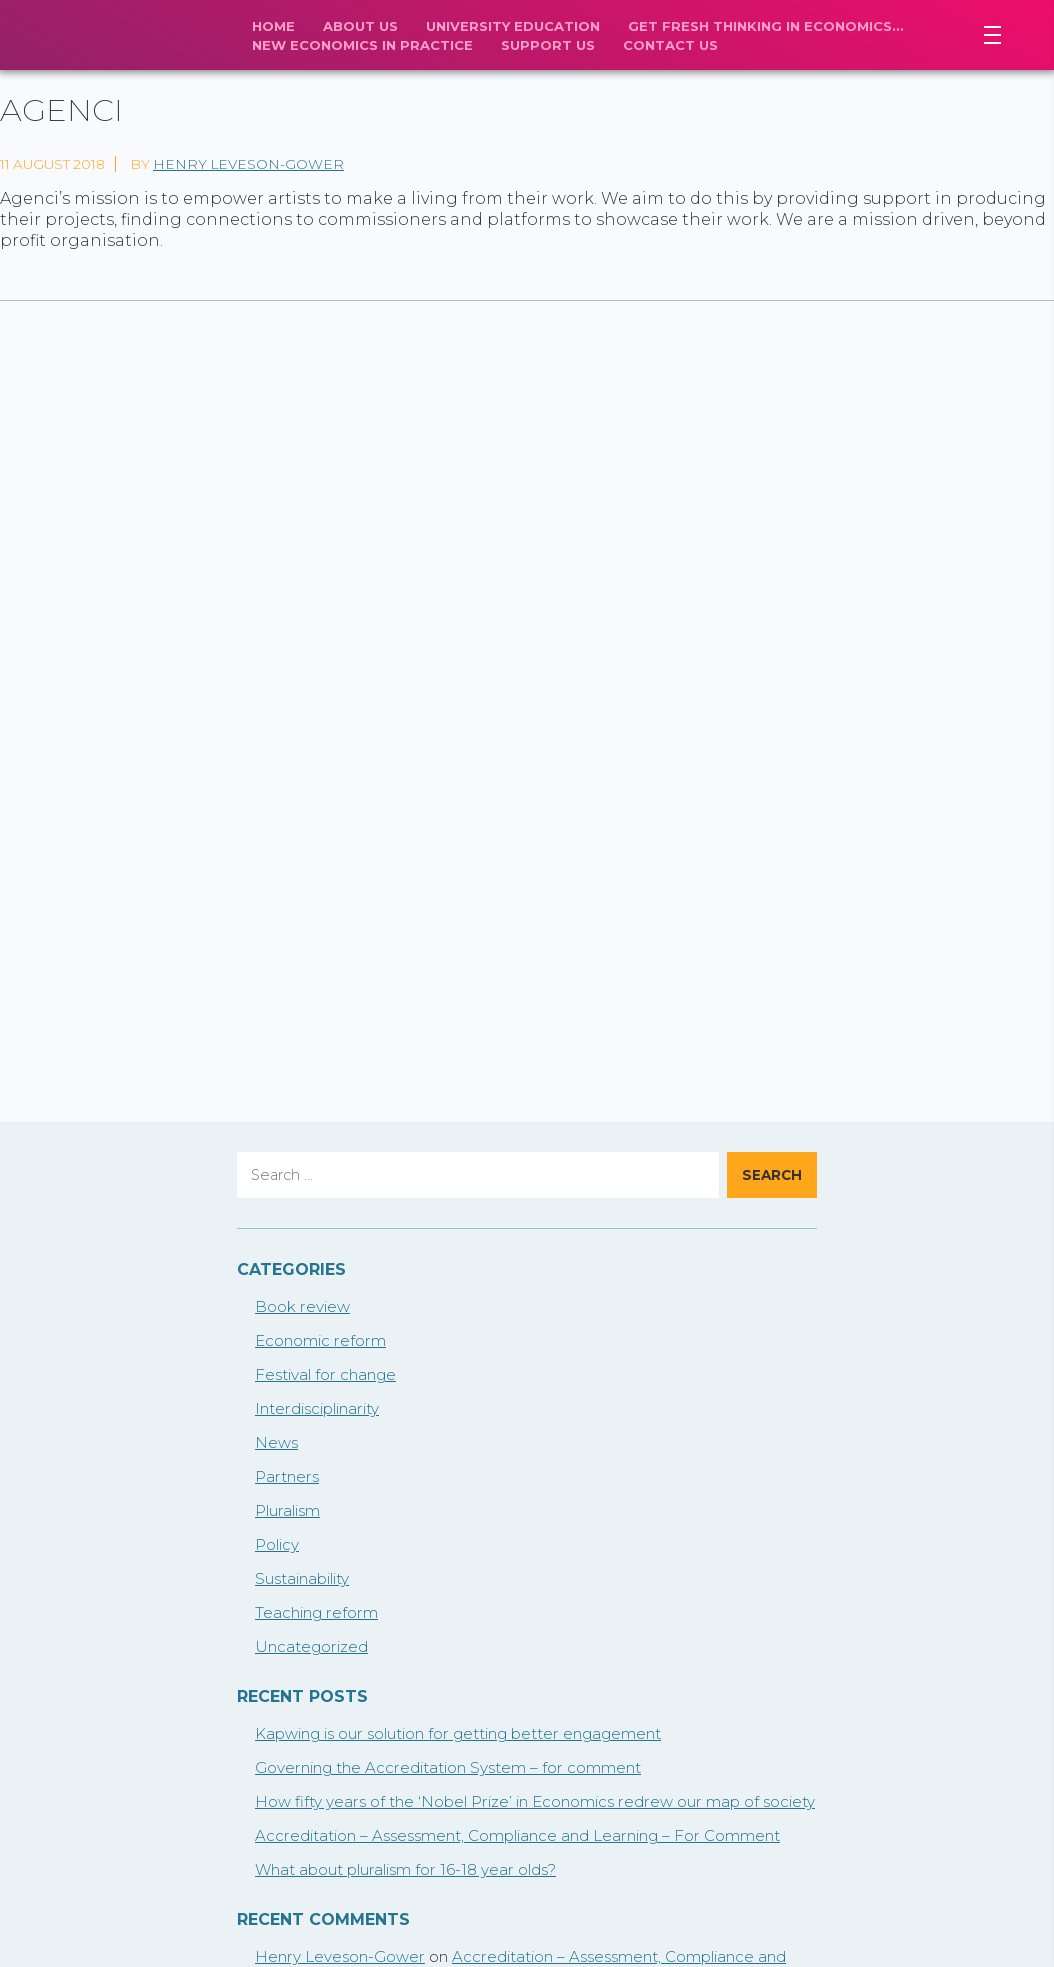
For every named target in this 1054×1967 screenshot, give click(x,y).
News (276, 1442)
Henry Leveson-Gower (248, 164)
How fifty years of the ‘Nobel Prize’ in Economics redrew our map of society (535, 1801)
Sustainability (302, 1578)
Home (273, 26)
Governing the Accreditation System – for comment (448, 1767)
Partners (287, 1476)
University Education (513, 26)
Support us (548, 45)
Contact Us (670, 45)
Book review (302, 1306)
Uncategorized (311, 1646)
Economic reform (320, 1340)
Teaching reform (316, 1612)
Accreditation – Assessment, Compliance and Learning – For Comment (517, 1835)
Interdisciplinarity (317, 1408)
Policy (277, 1544)
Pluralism (287, 1510)
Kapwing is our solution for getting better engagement (458, 1733)
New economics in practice (362, 45)
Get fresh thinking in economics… (765, 26)
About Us (360, 26)
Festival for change (325, 1374)
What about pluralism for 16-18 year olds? (405, 1869)
